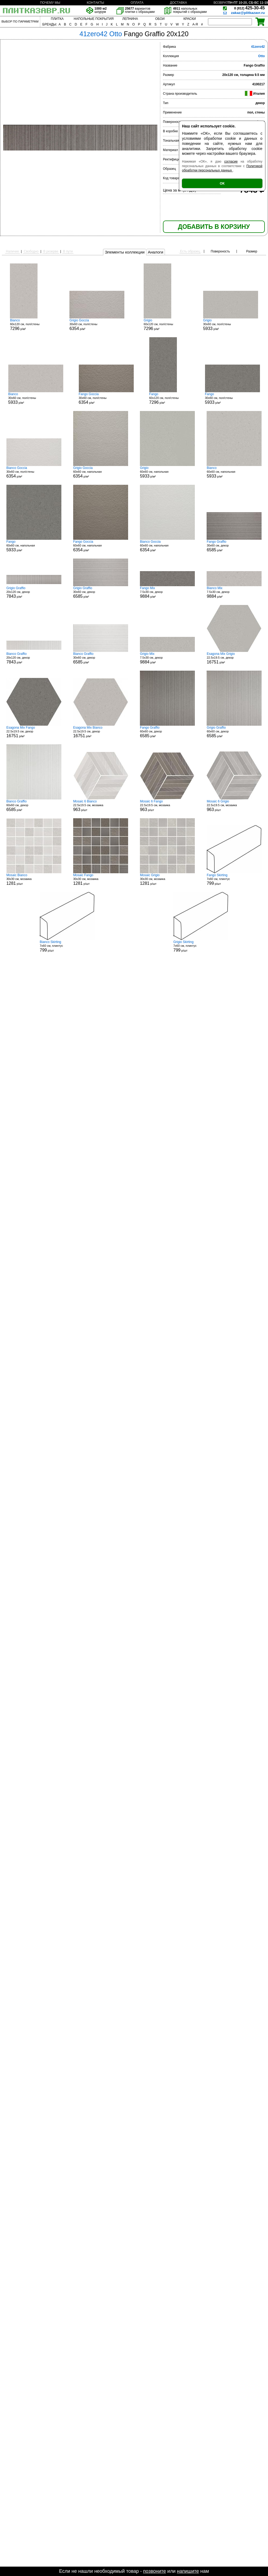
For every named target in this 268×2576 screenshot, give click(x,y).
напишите (188, 2571)
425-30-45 (249, 8)
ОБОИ (160, 19)
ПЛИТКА (57, 19)
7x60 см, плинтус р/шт (234, 879)
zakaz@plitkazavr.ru (248, 13)
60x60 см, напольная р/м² (100, 472)
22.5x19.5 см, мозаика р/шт (100, 805)
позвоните (154, 2571)
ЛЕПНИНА (130, 19)
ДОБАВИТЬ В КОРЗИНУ (214, 226)
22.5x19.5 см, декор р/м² (234, 658)
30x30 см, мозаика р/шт (33, 879)
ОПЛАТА (137, 3)
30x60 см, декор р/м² (234, 546)
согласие (231, 161)
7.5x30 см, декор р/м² (167, 592)
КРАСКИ (189, 19)
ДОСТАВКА (178, 3)
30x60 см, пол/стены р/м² (96, 324)
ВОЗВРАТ (221, 3)
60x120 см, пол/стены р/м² (30, 324)
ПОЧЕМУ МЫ (50, 3)
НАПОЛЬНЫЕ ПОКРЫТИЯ (94, 19)
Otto (261, 56)
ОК (222, 183)
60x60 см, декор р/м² (167, 732)
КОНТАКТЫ (95, 3)
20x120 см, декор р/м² (33, 592)
